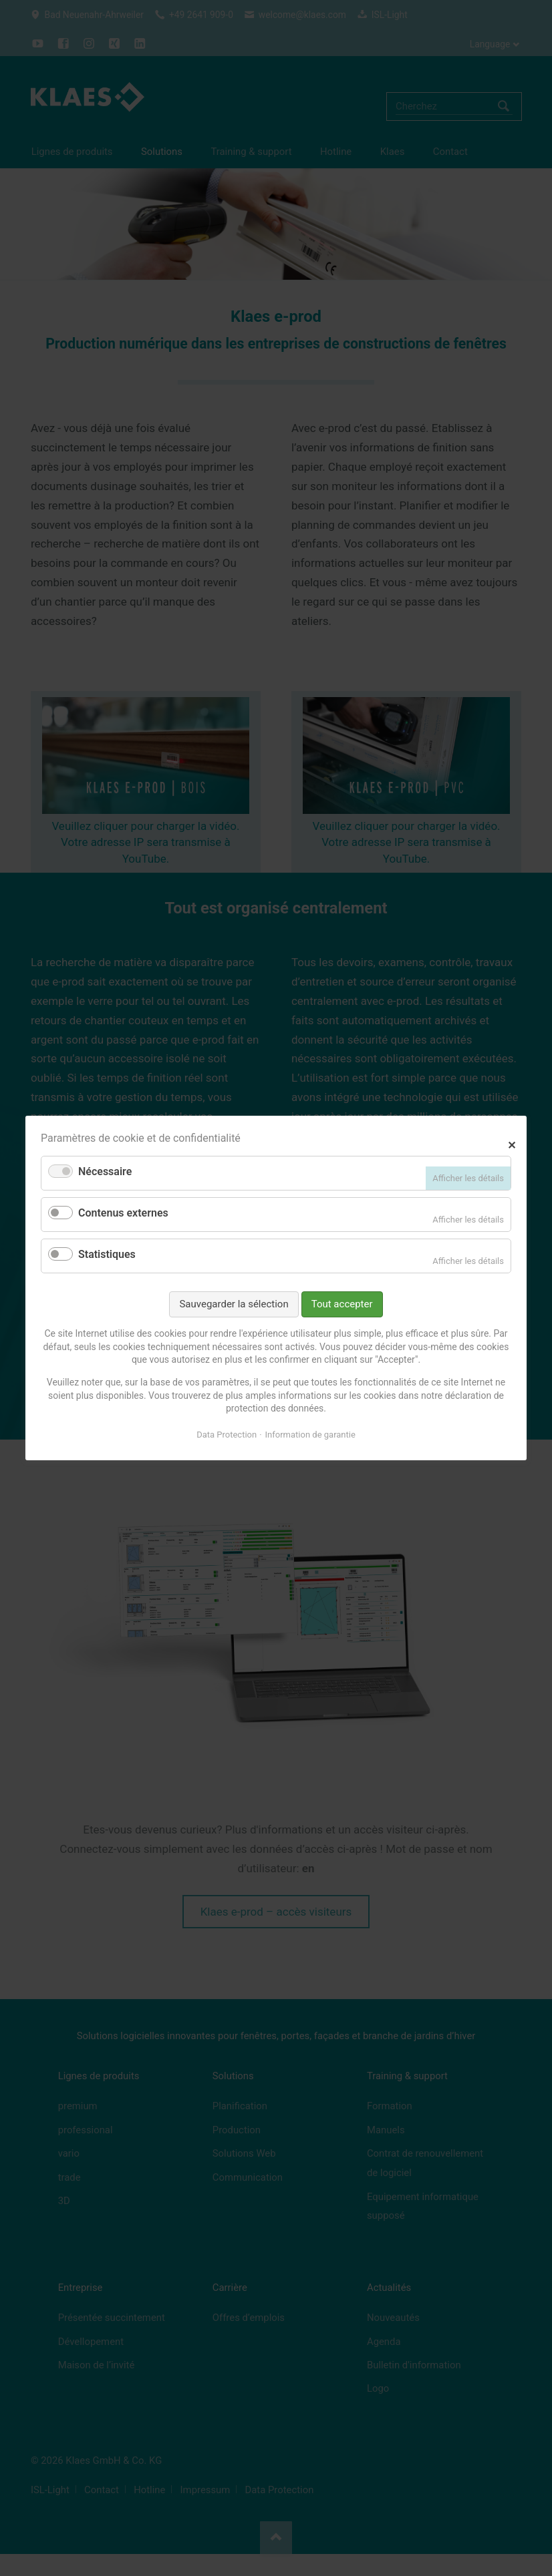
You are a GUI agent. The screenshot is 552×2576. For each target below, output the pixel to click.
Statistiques (107, 1254)
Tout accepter (342, 1304)
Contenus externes (123, 1213)
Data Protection (226, 1435)
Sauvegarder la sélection (233, 1304)
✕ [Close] (511, 1143)
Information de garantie (310, 1435)
